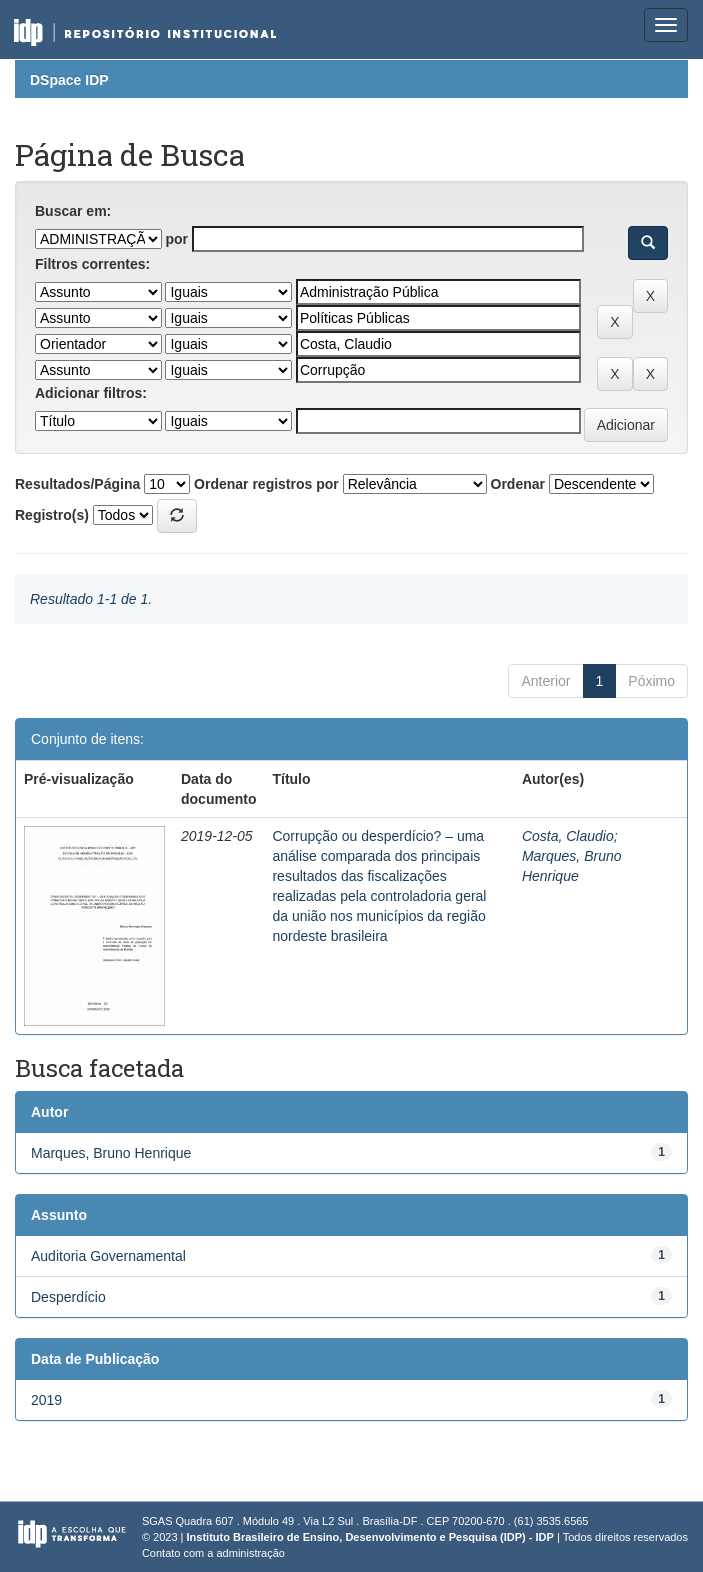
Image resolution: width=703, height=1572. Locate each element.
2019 (46, 1400)
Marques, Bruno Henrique (111, 1153)
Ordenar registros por (266, 484)
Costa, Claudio (568, 836)
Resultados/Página (77, 484)
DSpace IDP (69, 80)
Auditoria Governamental (108, 1256)
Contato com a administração (213, 1553)
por (176, 239)
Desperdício (68, 1297)
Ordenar (518, 484)
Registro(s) (52, 515)
